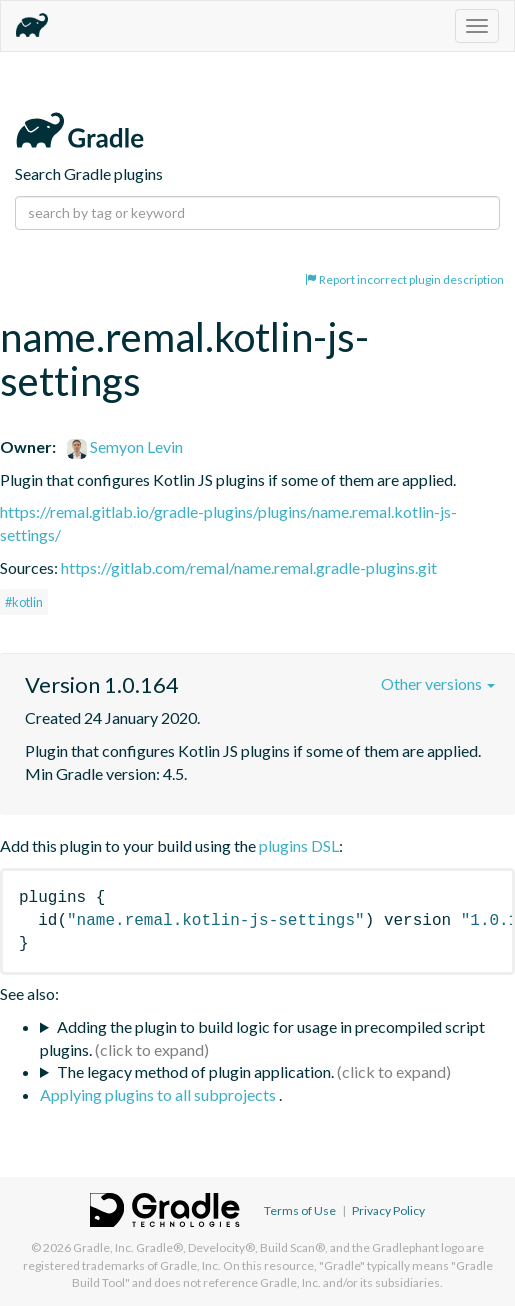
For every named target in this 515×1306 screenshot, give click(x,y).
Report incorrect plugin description (404, 279)
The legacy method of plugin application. (195, 1071)
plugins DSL (299, 845)
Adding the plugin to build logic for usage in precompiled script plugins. (262, 1038)
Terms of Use (300, 1210)
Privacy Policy (388, 1210)
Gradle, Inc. (103, 1247)
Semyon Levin (125, 446)
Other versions (438, 683)
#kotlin (24, 602)
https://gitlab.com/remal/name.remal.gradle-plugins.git (249, 567)
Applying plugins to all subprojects (159, 1094)
